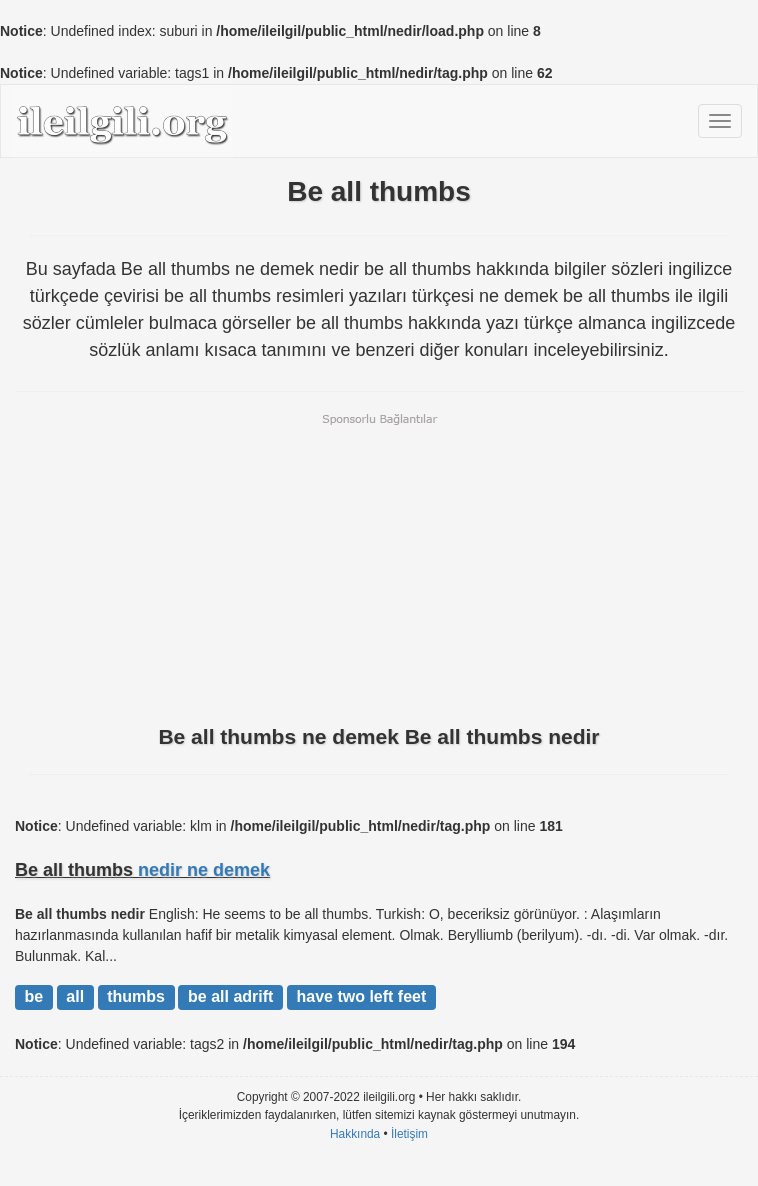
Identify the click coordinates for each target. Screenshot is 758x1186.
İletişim (409, 1134)
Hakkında (355, 1134)
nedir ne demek (204, 870)
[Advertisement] (379, 567)
